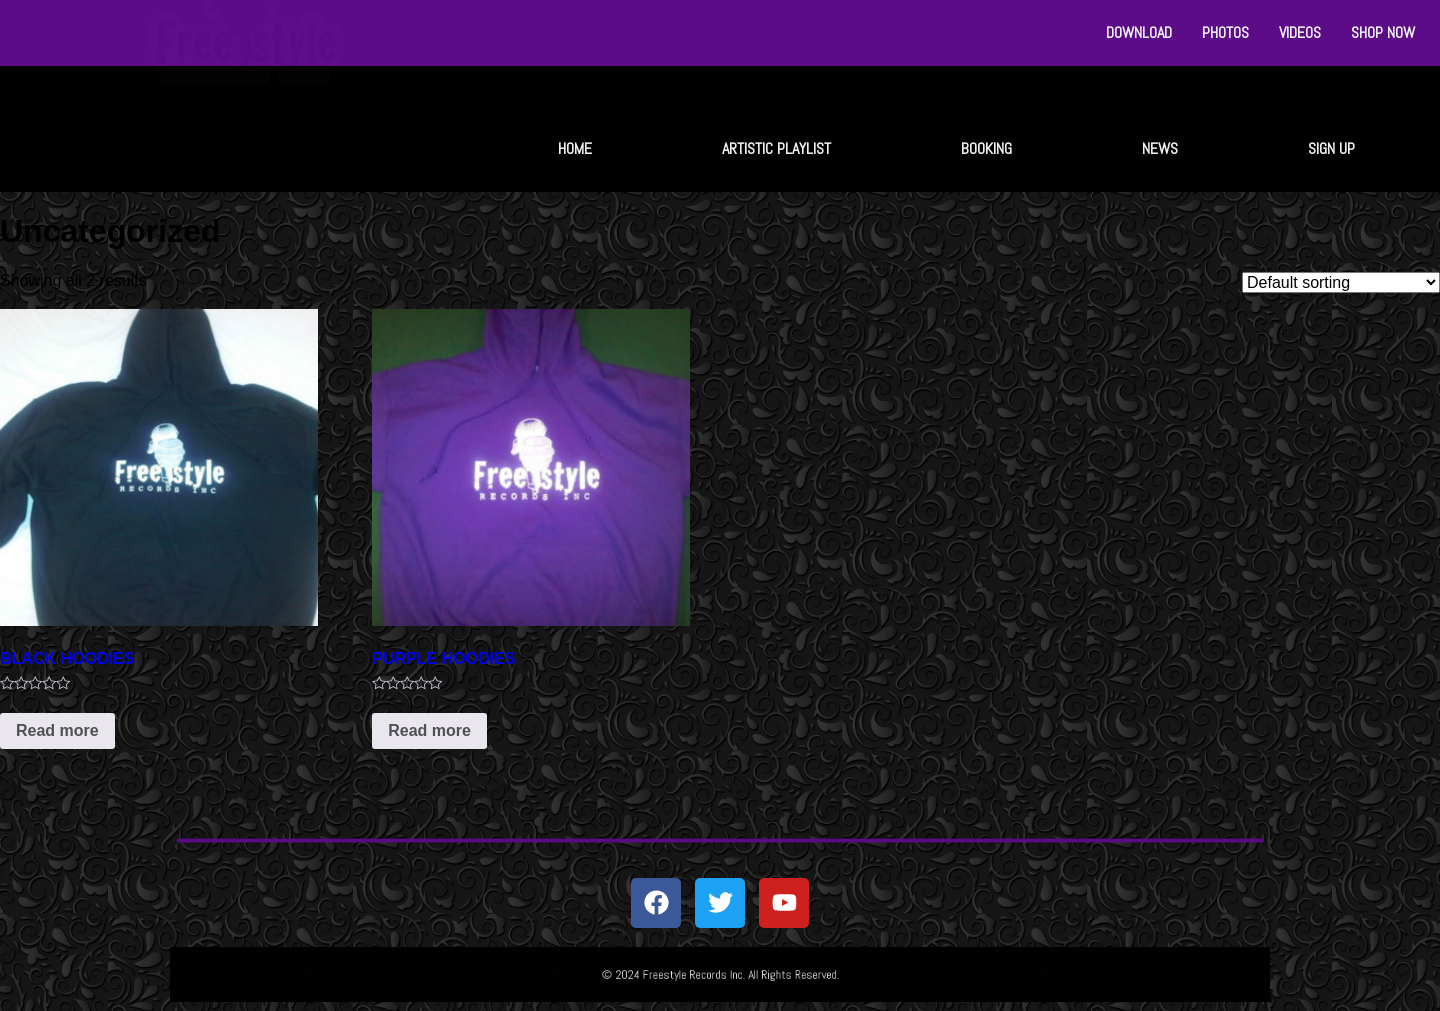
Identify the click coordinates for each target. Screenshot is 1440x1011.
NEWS (1160, 148)
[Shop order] (1341, 282)
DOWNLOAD (1139, 32)
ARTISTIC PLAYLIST (776, 148)
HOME (575, 148)
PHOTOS (1225, 32)
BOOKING (986, 148)
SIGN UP (1331, 148)
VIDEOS (1300, 32)
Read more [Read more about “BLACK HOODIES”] (57, 730)
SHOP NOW (1383, 32)
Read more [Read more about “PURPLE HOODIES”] (429, 730)
